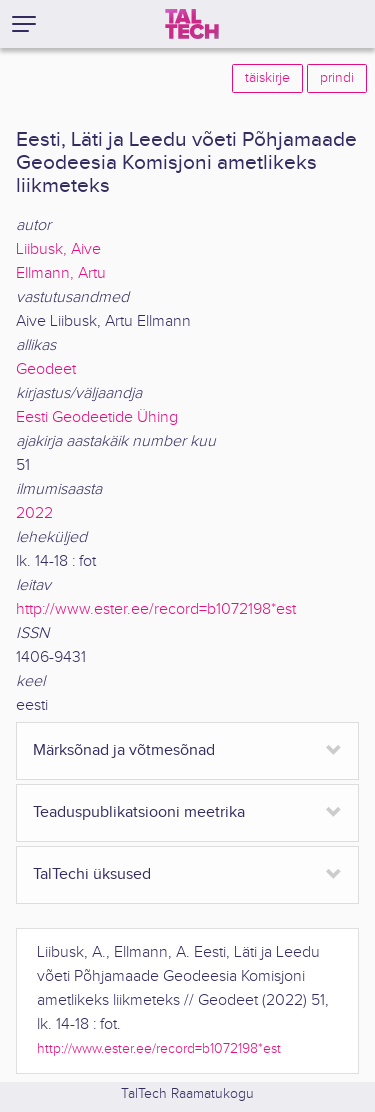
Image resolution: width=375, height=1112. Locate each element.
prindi (337, 78)
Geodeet (46, 369)
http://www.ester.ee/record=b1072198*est (156, 609)
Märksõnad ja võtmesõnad (124, 750)
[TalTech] (192, 24)
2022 (34, 513)
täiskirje (267, 78)
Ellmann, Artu (61, 273)
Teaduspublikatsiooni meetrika (139, 812)
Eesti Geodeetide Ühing (97, 417)
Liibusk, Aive (58, 249)
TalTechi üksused (92, 874)
